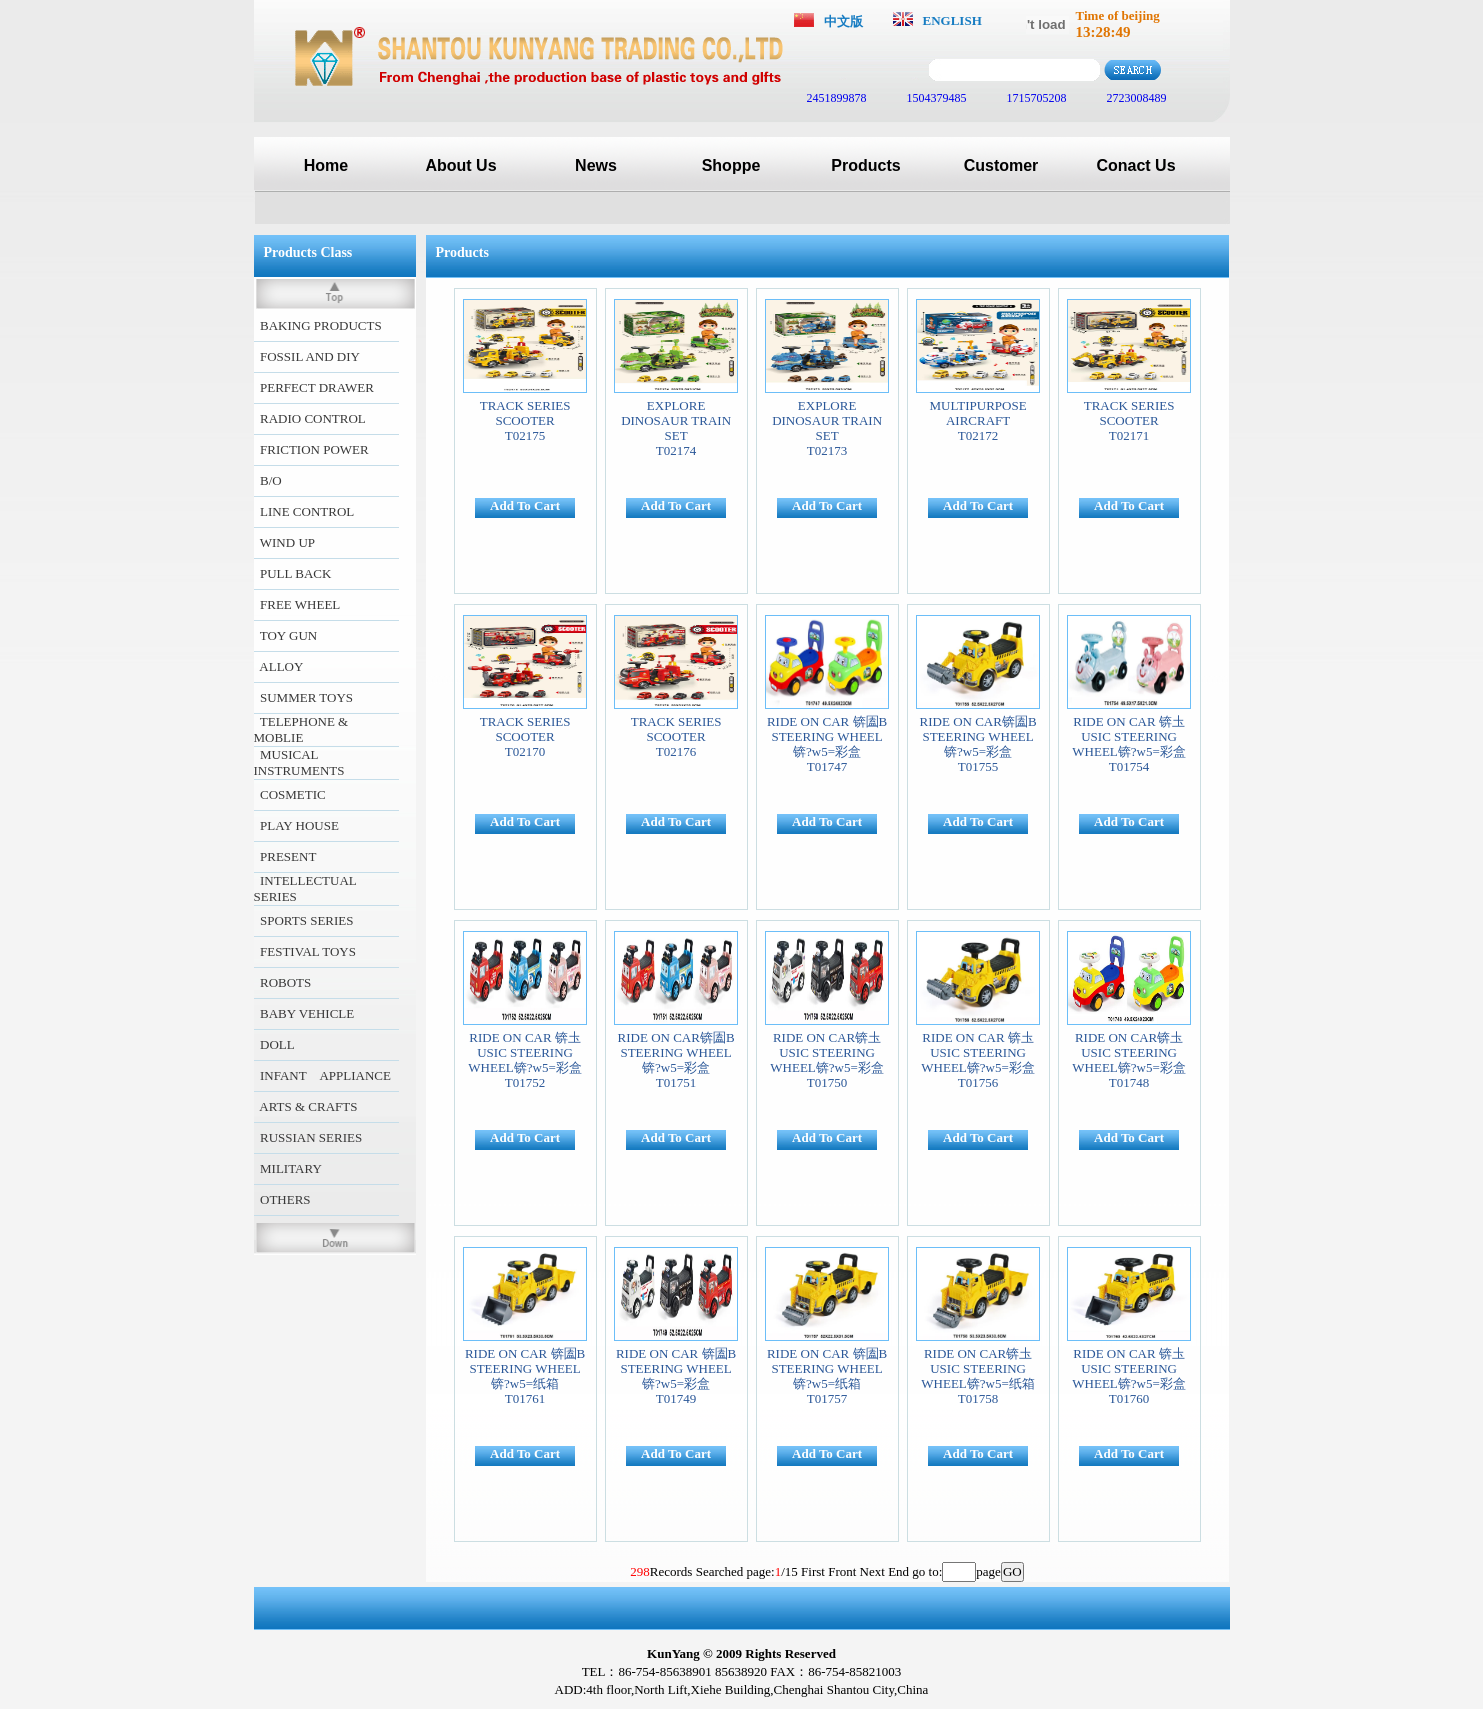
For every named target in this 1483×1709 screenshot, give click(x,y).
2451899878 (835, 98)
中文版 (843, 21)
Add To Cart (525, 505)
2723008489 (1135, 98)
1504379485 (935, 98)
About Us (460, 165)
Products (865, 165)
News (596, 165)
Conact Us (1135, 165)
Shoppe (731, 165)
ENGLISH (952, 20)
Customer (1001, 165)
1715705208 (1035, 98)
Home (326, 165)
